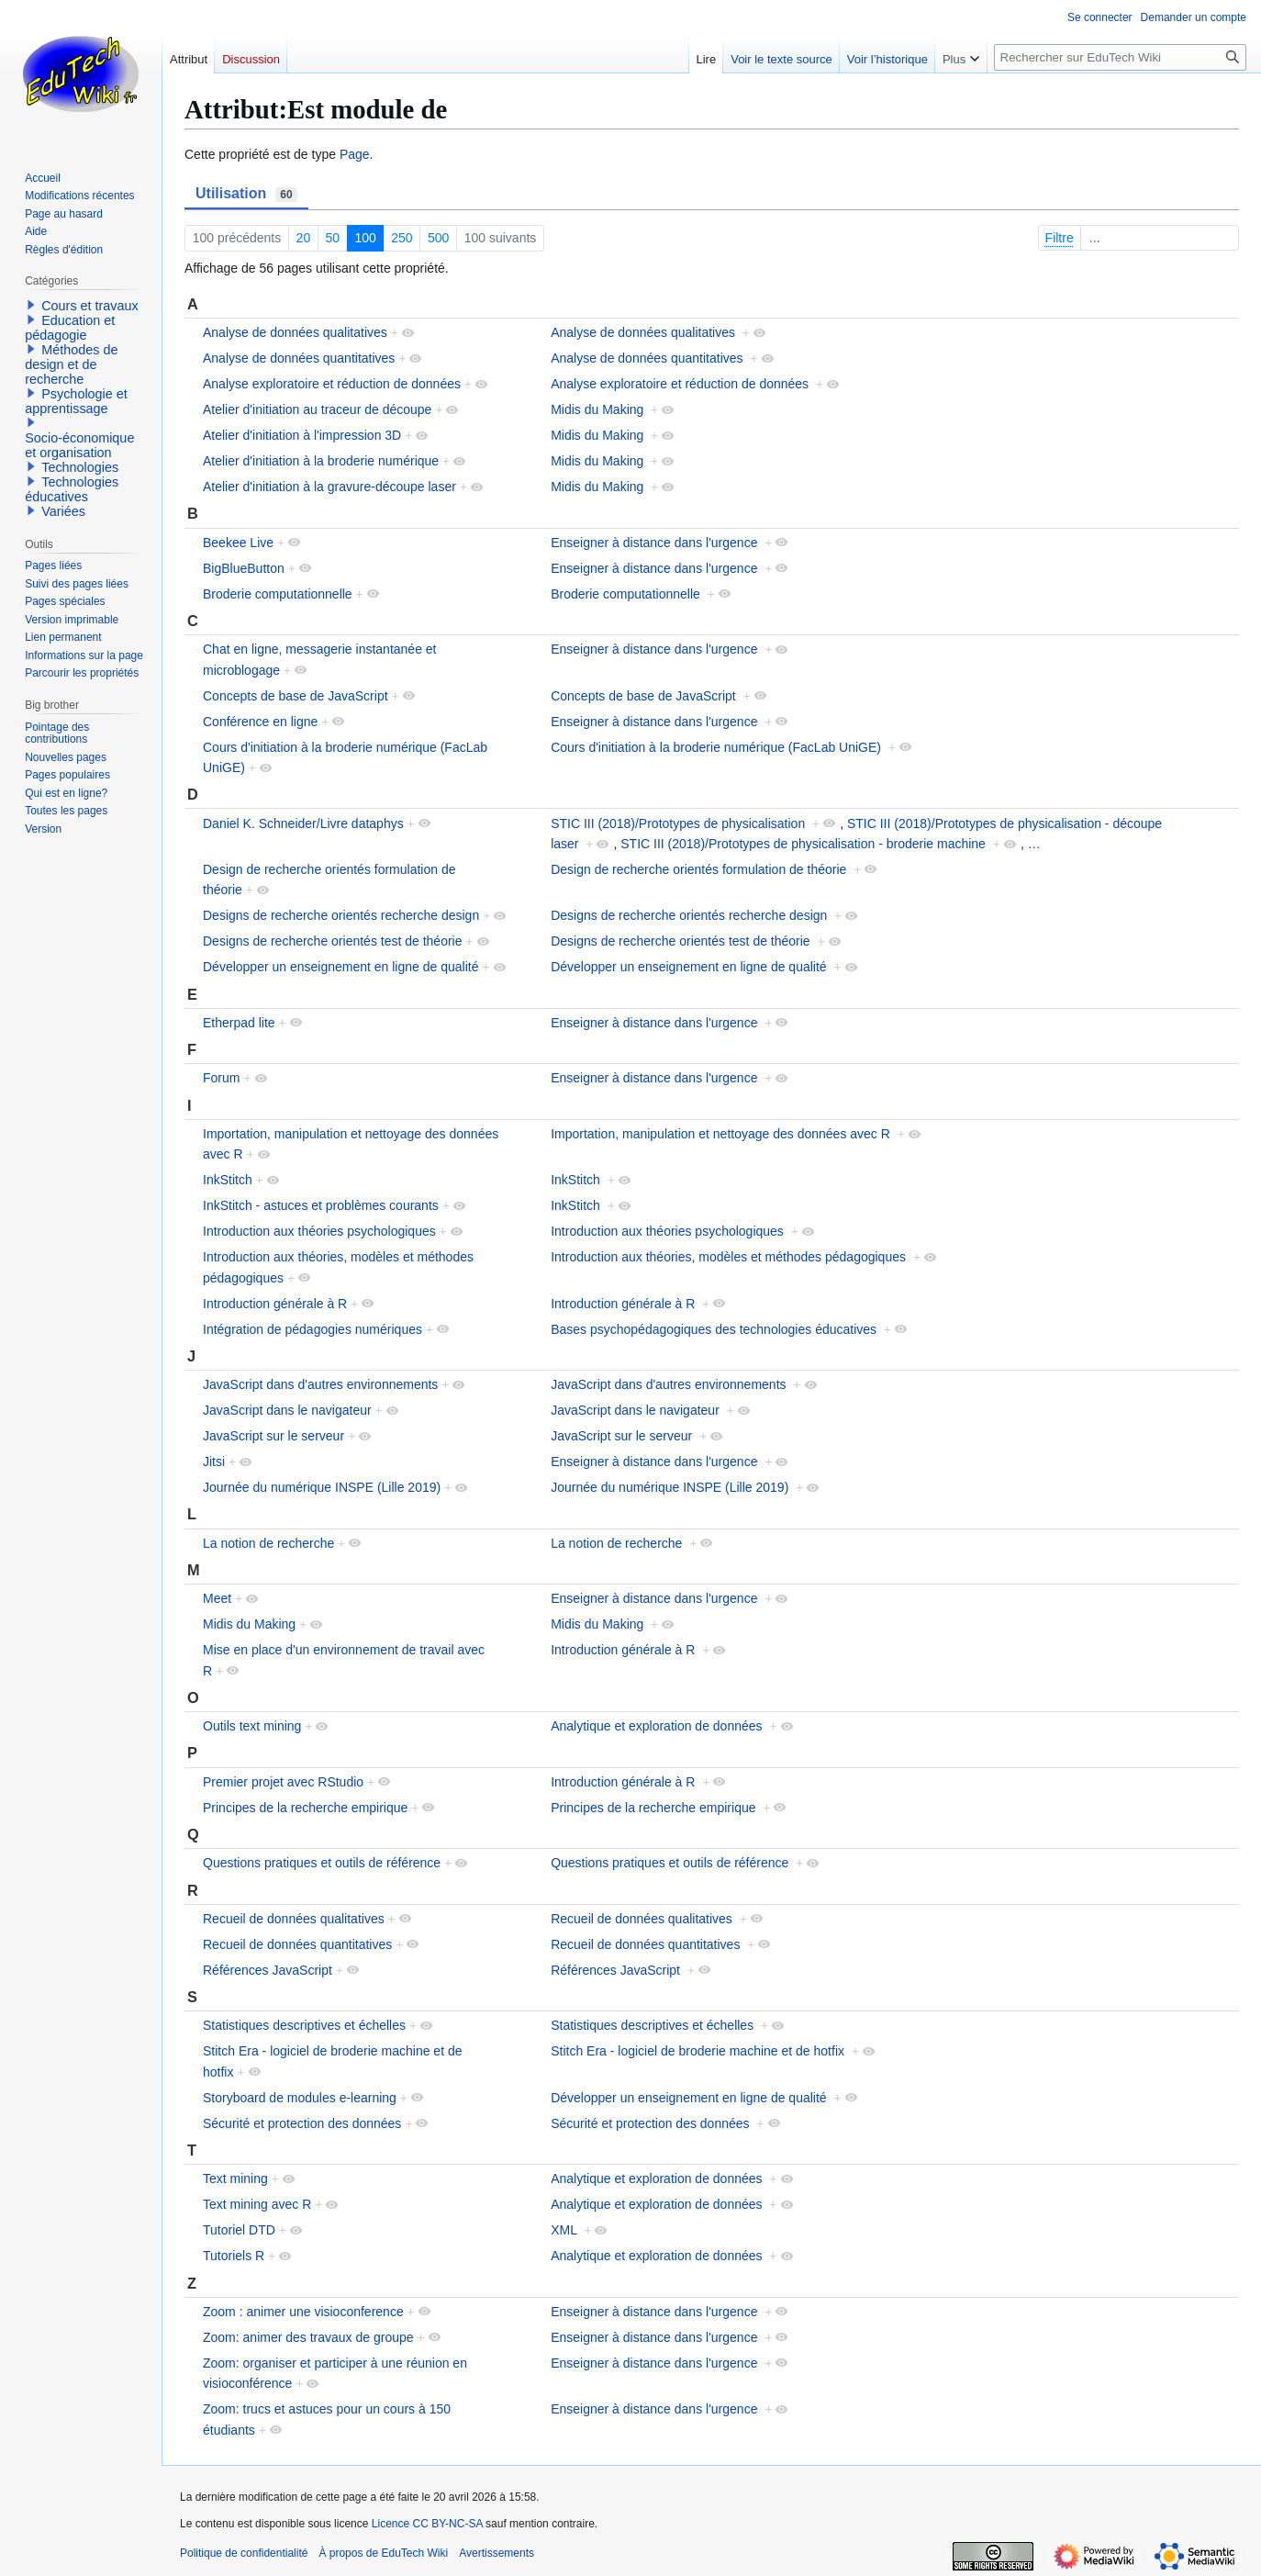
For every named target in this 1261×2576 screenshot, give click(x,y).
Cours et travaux (90, 305)
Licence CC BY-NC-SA (427, 2523)
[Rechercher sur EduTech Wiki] (1120, 57)
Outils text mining (252, 1726)
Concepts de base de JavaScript (295, 696)
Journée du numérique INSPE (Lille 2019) (322, 1487)
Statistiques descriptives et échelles (304, 2025)
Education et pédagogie (70, 327)
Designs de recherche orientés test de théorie (333, 941)
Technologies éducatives (71, 489)
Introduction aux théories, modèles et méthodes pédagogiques (728, 1256)
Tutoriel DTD (239, 2230)
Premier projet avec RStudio (283, 1782)
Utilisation (246, 193)
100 (365, 237)
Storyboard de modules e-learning (299, 2097)
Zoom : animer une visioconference (303, 2311)
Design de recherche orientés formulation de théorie (698, 869)
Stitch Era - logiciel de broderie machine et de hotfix (697, 2051)
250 (401, 237)
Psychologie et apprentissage (76, 401)
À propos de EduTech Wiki (383, 2553)
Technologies (79, 467)
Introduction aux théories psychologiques (319, 1231)
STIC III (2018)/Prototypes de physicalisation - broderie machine (803, 843)
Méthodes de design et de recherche (71, 364)
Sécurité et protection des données (302, 2123)
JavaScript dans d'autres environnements (320, 1384)
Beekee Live (238, 542)
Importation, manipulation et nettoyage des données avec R (720, 1133)
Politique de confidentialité (243, 2553)
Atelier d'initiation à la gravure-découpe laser (329, 486)
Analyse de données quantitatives (299, 358)
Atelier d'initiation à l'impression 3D (302, 435)
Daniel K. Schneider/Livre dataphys (303, 823)
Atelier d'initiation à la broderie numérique (321, 461)
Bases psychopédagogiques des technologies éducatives (713, 1329)
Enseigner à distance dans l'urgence (654, 542)
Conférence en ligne (260, 721)
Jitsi (214, 1461)
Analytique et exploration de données (656, 1726)
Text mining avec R (257, 2204)
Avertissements (496, 2553)
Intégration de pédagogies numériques (312, 1329)
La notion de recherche (268, 1543)
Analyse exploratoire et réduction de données (332, 383)
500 (438, 237)
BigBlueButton (244, 568)
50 (333, 237)
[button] (31, 304)
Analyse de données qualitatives (295, 332)
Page (355, 154)
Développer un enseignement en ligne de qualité (340, 966)
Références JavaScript (267, 1970)
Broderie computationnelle (277, 594)
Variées (63, 511)
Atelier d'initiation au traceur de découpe (317, 409)
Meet (217, 1598)
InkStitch (227, 1179)
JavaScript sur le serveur (273, 1435)
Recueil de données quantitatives (297, 1944)
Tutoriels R (233, 2255)
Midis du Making (597, 409)
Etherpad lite (239, 1022)
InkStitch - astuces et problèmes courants (321, 1205)
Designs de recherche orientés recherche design (341, 915)
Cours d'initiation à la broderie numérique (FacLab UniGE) (716, 747)
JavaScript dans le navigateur (287, 1410)
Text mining (235, 2178)
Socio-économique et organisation (79, 445)
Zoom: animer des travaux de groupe (308, 2337)
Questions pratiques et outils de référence (322, 1862)
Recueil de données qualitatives (294, 1918)
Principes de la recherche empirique (305, 1807)
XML (563, 2230)
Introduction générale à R (275, 1303)
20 (303, 237)
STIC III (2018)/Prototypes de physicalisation (678, 823)
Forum (221, 1077)
